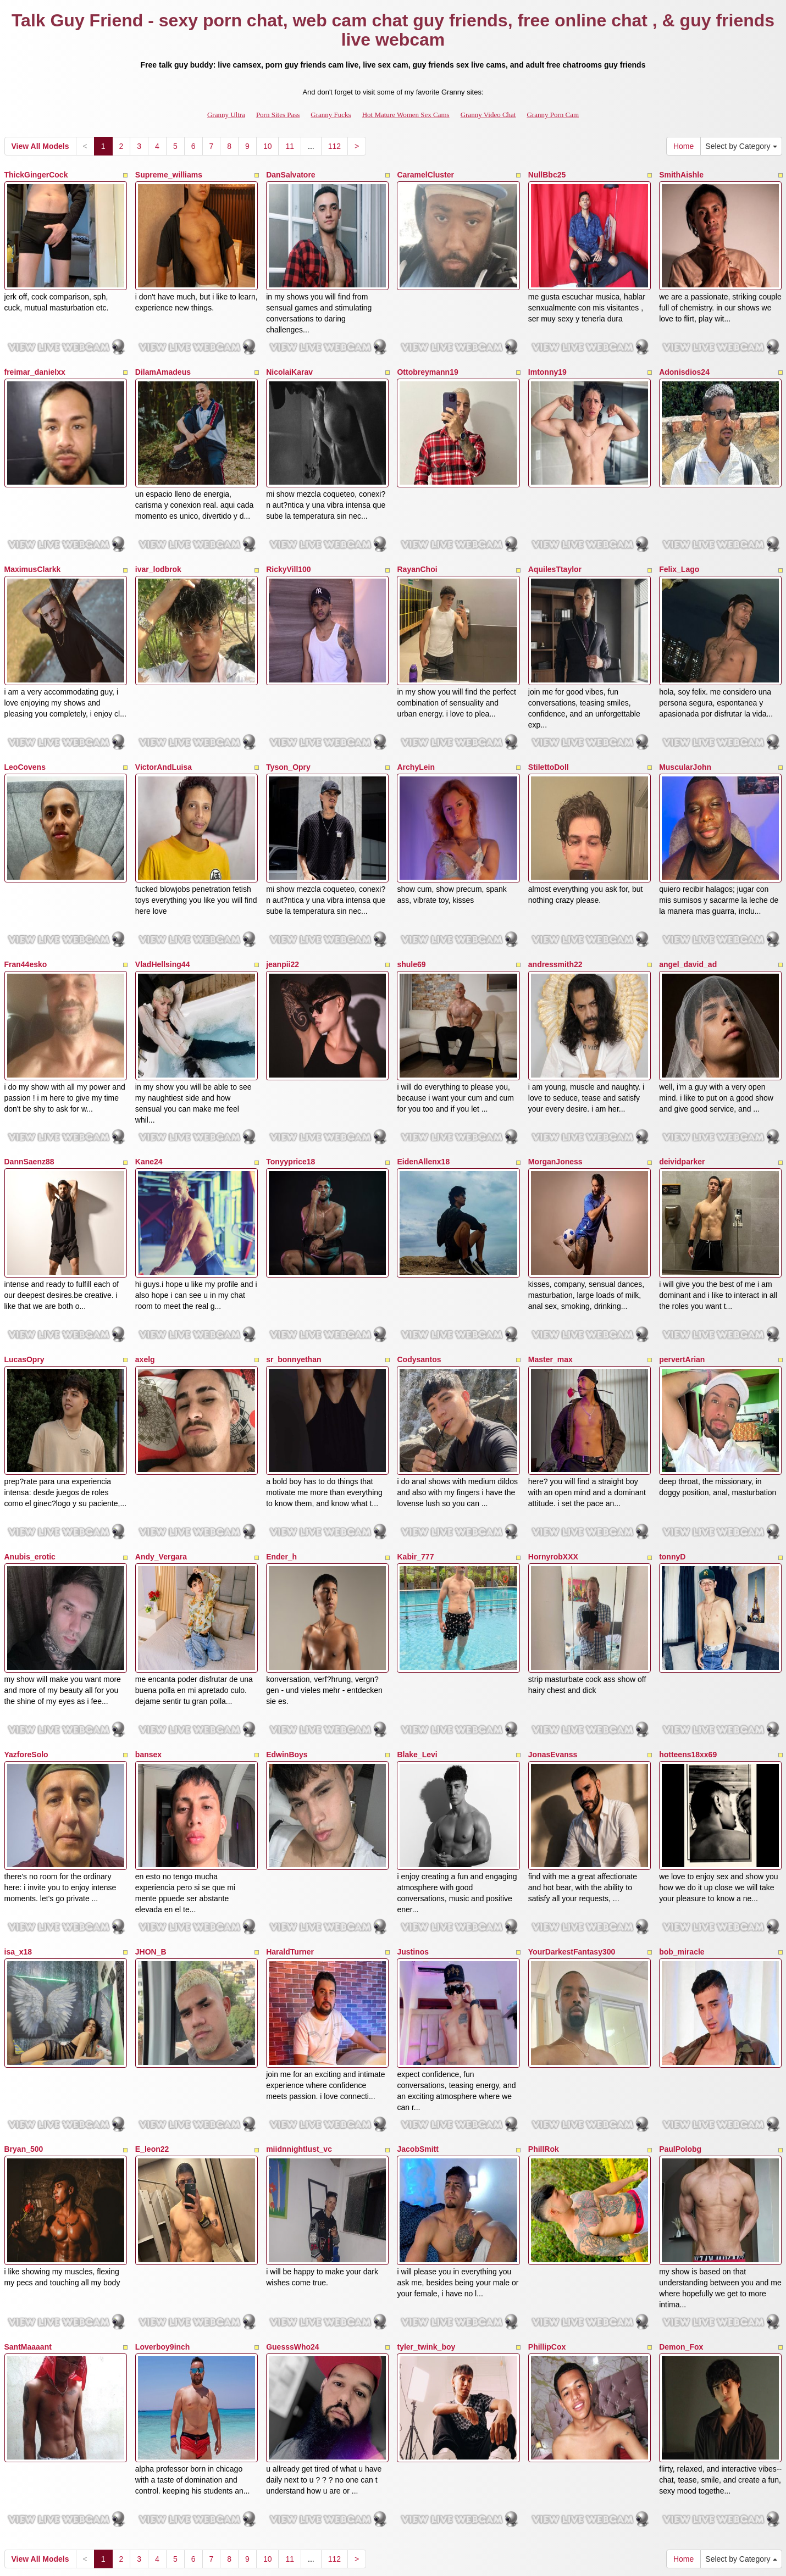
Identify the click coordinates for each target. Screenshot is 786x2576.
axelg (145, 1288)
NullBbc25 (547, 174)
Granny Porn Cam (553, 114)
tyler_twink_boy (426, 2216)
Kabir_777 (415, 1474)
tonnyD (672, 1474)
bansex (148, 1660)
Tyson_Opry (288, 731)
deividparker (682, 1102)
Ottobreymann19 (427, 360)
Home (683, 146)
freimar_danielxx (34, 360)
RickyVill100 (288, 545)
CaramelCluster (425, 174)
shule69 (411, 917)
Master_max (550, 1288)
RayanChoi (417, 545)
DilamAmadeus (163, 360)
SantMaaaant (28, 2216)
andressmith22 (555, 917)
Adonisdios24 (684, 360)
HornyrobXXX (553, 1474)
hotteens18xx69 (688, 1660)
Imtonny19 (547, 360)
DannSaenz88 (29, 1102)
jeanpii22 (282, 917)
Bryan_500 (23, 2031)
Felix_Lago (679, 545)
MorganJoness (555, 1102)
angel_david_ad (688, 917)
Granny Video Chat (488, 114)
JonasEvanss (553, 1660)
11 (289, 146)
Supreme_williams (168, 174)
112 (334, 146)
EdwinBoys (286, 1660)
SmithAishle (681, 174)
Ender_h (281, 1474)
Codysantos (419, 1288)
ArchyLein (415, 731)
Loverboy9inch (162, 2216)
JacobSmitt (417, 2031)
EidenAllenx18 (423, 1102)
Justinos (413, 1845)
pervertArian (682, 1288)
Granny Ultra (226, 114)
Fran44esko (25, 917)
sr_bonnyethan (293, 1288)
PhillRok (543, 2031)
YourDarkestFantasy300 (571, 1845)
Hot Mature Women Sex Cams (406, 114)
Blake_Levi (417, 1660)
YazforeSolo (26, 1660)
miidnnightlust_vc (299, 2031)
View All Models (40, 146)
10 (267, 146)
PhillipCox (547, 2216)
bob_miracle (681, 1845)
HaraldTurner (290, 1845)
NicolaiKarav (289, 360)
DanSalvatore (290, 174)
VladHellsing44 (162, 917)
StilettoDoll (548, 731)
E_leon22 (152, 2031)
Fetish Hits (433, 2560)
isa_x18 (18, 1845)
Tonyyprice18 (290, 1102)
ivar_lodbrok (158, 545)
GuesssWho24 (292, 2216)
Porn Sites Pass (278, 114)
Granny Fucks (331, 114)
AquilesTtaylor (555, 545)
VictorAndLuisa (163, 731)
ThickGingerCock (36, 174)
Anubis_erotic (30, 1474)
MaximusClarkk (32, 545)
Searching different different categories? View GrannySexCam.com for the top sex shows (393, 2460)
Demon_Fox (681, 2216)
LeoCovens (25, 731)
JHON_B (151, 1845)
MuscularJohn (685, 731)
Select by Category (741, 146)
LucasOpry (24, 1288)
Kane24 (149, 1102)
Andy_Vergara (161, 1474)
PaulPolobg (680, 2031)
